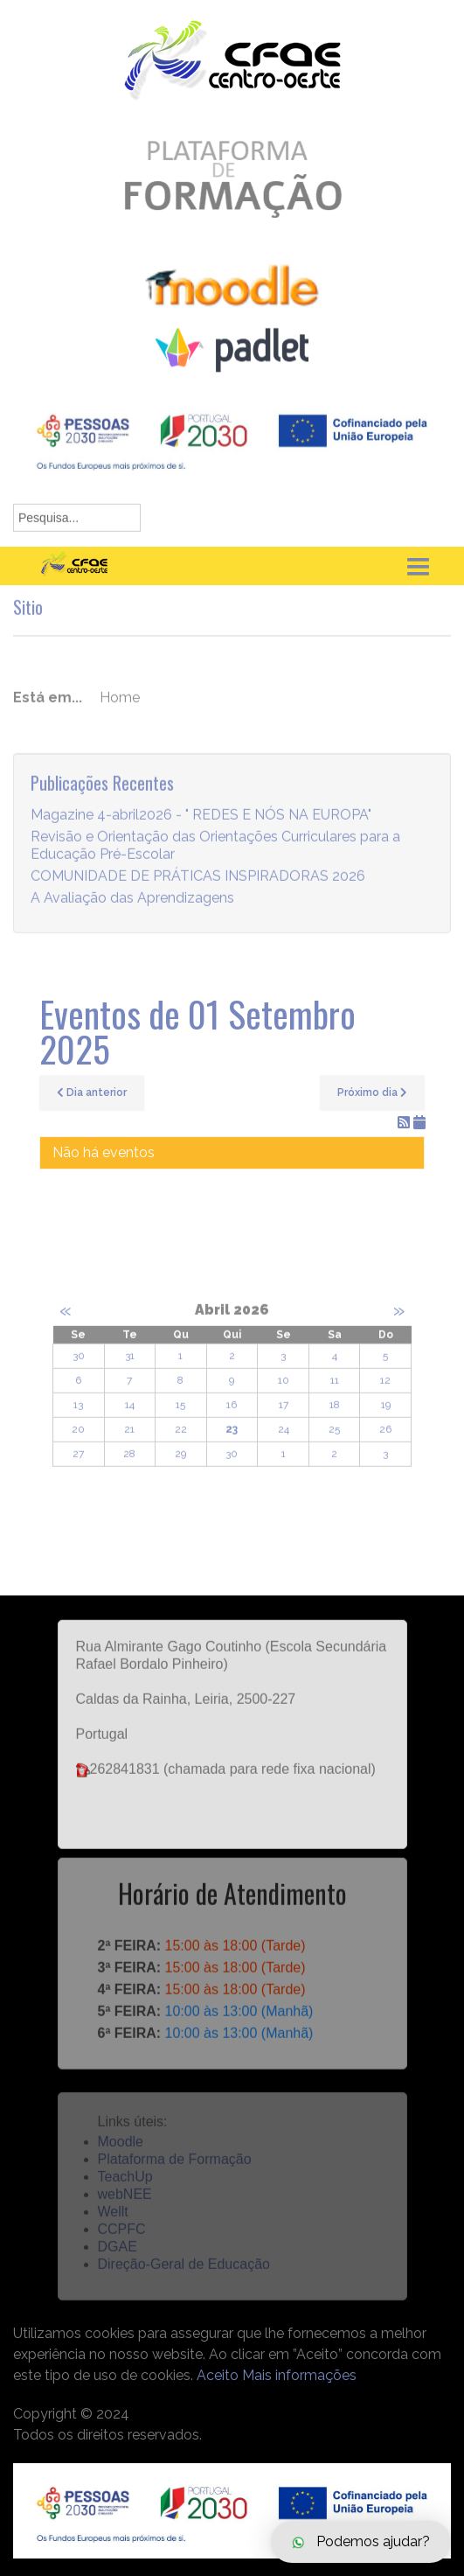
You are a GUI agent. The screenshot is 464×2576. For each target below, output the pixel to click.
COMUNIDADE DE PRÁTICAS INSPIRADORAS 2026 (198, 886)
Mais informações (299, 2375)
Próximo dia (372, 1092)
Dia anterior (92, 1092)
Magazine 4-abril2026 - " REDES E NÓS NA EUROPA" (201, 825)
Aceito (218, 2375)
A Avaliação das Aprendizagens (132, 908)
